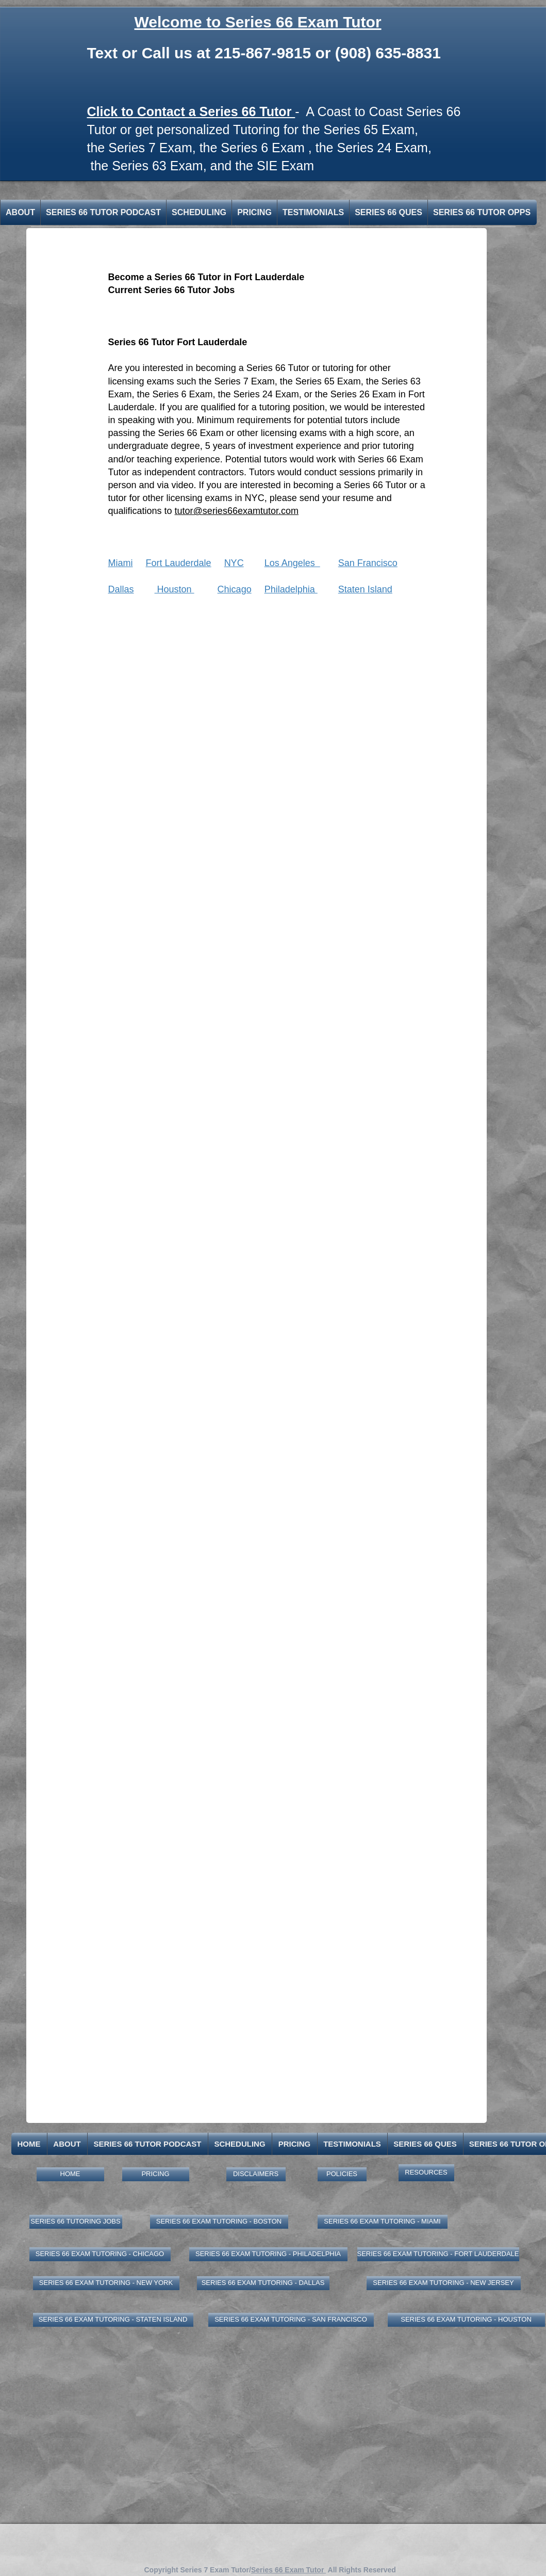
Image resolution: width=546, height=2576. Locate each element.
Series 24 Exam (382, 147)
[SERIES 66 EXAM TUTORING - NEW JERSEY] (444, 2283)
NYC (234, 563)
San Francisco (368, 563)
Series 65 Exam (369, 129)
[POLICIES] (342, 2174)
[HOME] (70, 2174)
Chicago (235, 589)
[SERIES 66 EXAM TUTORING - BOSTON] (219, 2222)
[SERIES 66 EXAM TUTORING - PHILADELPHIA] (268, 2254)
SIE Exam (285, 165)
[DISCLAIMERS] (256, 2174)
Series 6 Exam (263, 147)
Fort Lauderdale (178, 563)
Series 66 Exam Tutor (288, 2570)
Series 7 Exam (150, 147)
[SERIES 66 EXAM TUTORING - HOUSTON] (466, 2320)
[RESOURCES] (426, 2172)
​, (206, 165)
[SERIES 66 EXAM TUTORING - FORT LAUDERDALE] (438, 2254)
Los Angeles (292, 563)
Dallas (121, 589)
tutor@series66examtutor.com (237, 511)
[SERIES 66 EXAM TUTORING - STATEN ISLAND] (113, 2320)
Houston (174, 589)
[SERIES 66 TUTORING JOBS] (75, 2222)
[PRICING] (155, 2174)
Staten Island (365, 589)
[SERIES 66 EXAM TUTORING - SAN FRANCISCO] (291, 2320)
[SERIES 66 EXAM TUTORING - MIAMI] (383, 2222)
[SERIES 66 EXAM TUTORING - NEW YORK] (106, 2283)
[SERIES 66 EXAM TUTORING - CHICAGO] (100, 2254)
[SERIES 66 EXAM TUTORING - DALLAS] (263, 2283)
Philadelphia (291, 589)
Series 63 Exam (157, 165)
